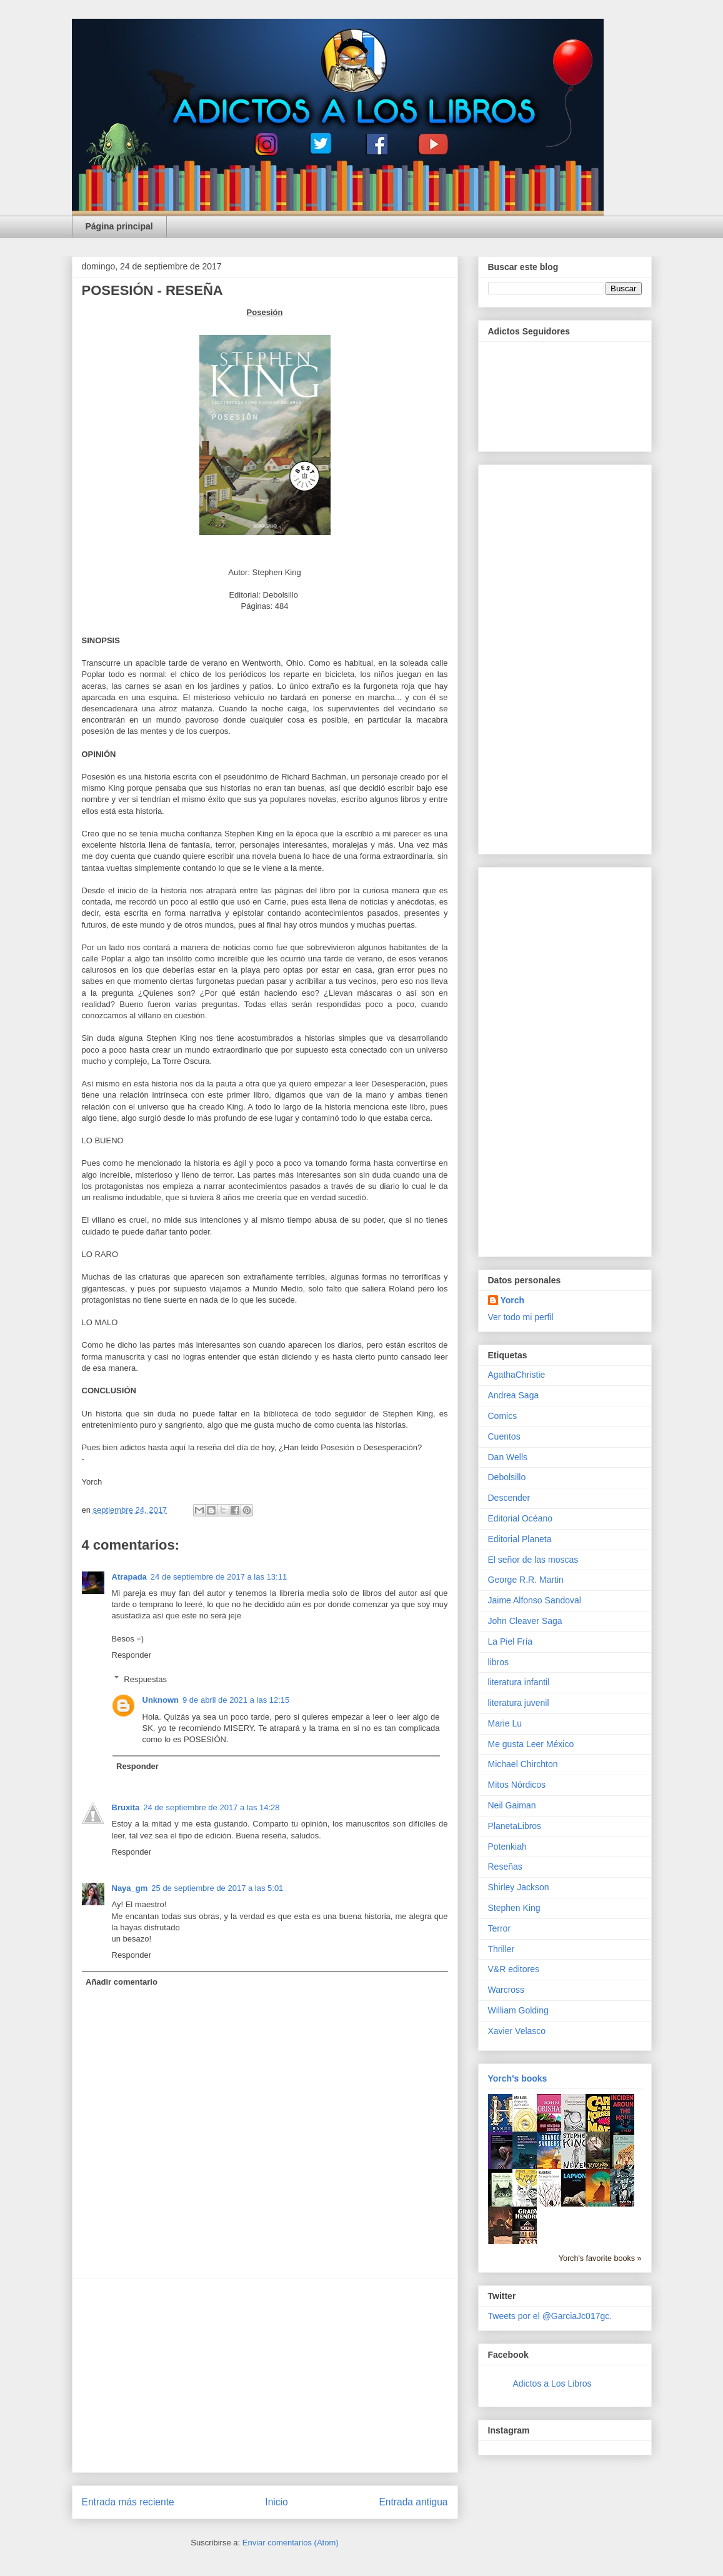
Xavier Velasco (517, 2031)
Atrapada (129, 1576)
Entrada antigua (413, 2502)
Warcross (506, 1990)
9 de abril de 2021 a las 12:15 (235, 1700)
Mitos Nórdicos (517, 1785)
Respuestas (145, 1678)
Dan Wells (508, 1457)
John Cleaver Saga (525, 1621)
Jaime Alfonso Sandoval (534, 1600)
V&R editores (513, 1969)
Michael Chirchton (523, 1764)
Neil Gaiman (512, 1805)
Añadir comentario (121, 1982)
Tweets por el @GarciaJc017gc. (550, 2316)
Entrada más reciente (128, 2502)
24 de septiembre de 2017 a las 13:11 (219, 1576)
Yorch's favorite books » (600, 2258)
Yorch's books (517, 2078)
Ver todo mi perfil (521, 1317)
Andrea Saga (513, 1395)
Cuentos (504, 1436)
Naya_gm (130, 1888)
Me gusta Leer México (531, 1744)
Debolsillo (507, 1477)
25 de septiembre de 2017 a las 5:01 (217, 1888)
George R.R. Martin (526, 1580)
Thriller (501, 1949)
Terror (499, 1928)
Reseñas (505, 1867)
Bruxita (126, 1807)
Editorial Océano (520, 1518)
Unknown (160, 1700)
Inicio (276, 2502)
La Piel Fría (510, 1641)
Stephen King (514, 1908)
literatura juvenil (518, 1703)
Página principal (119, 226)
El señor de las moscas (533, 1560)
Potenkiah (507, 1847)
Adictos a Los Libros (552, 2383)
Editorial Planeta (520, 1539)
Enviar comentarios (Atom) (290, 2542)
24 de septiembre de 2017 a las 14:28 (211, 1807)
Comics (502, 1416)
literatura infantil (519, 1682)
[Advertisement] (265, 2375)
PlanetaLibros (515, 1826)
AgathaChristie (517, 1375)
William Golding (518, 2010)
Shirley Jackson (518, 1887)
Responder (132, 1655)
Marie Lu (505, 1723)
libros (498, 1662)
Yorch (513, 1300)
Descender (509, 1498)
